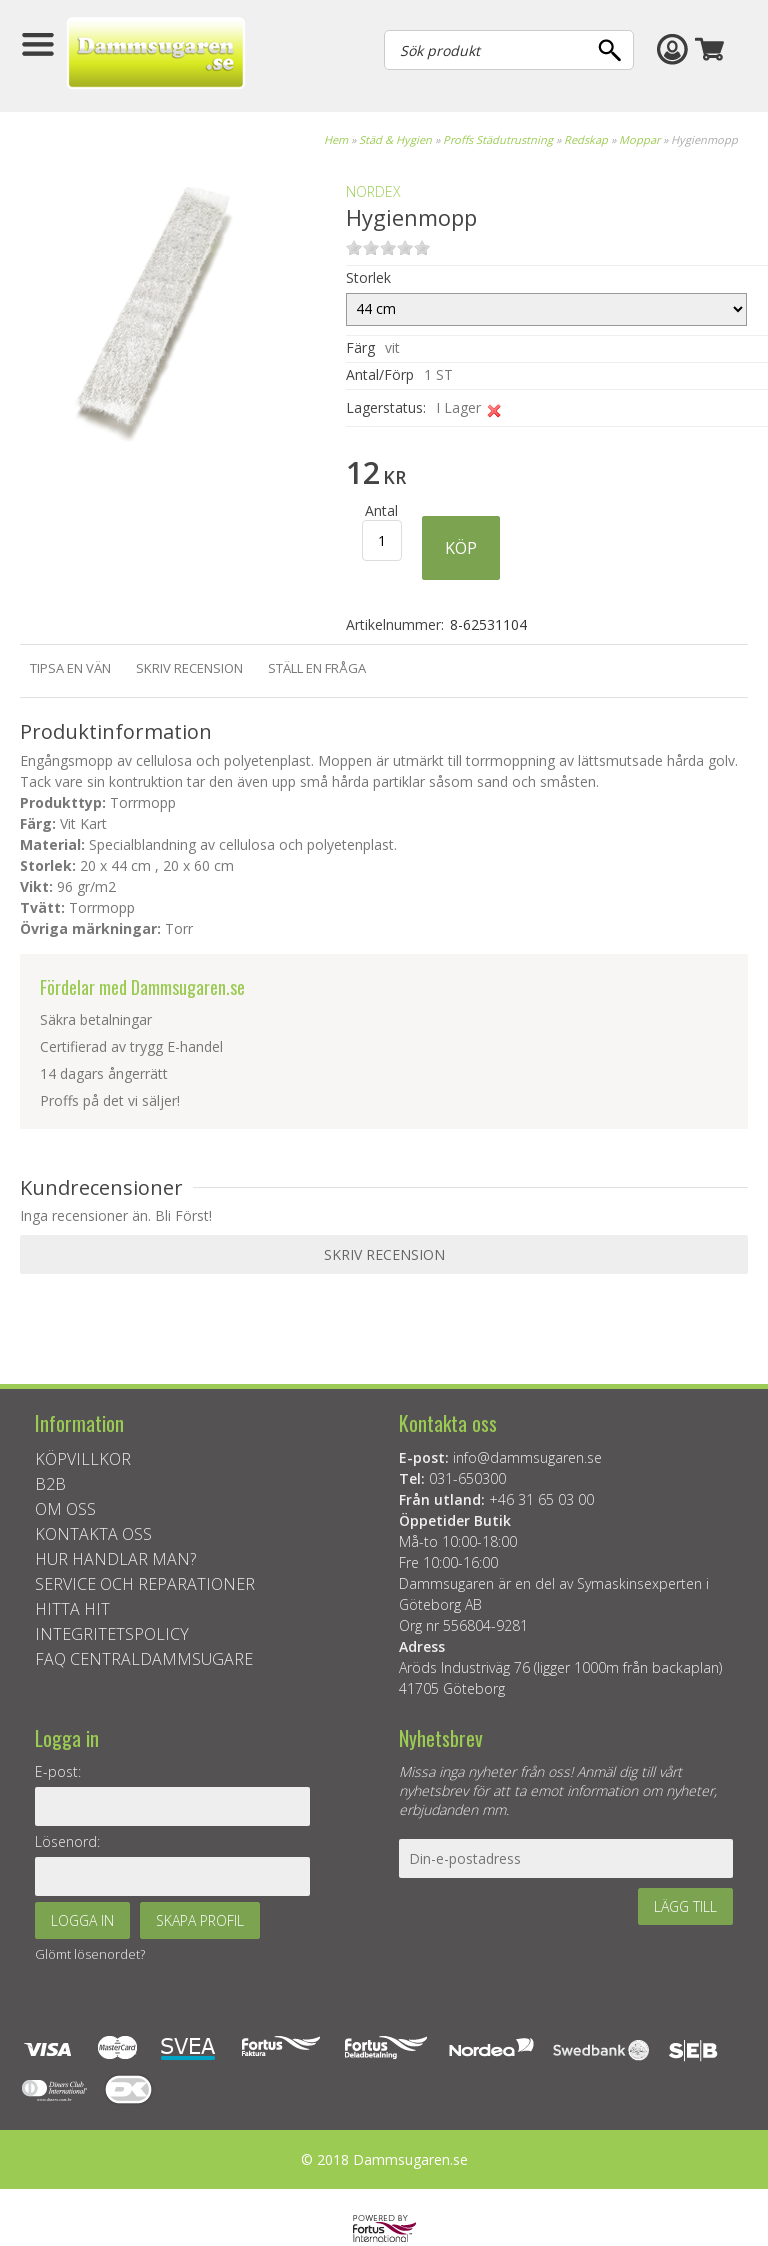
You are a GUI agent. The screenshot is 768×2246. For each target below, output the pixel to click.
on (354, 247)
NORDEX (373, 191)
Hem (336, 139)
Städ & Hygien (395, 139)
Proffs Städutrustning (498, 139)
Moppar (639, 139)
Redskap (586, 139)
